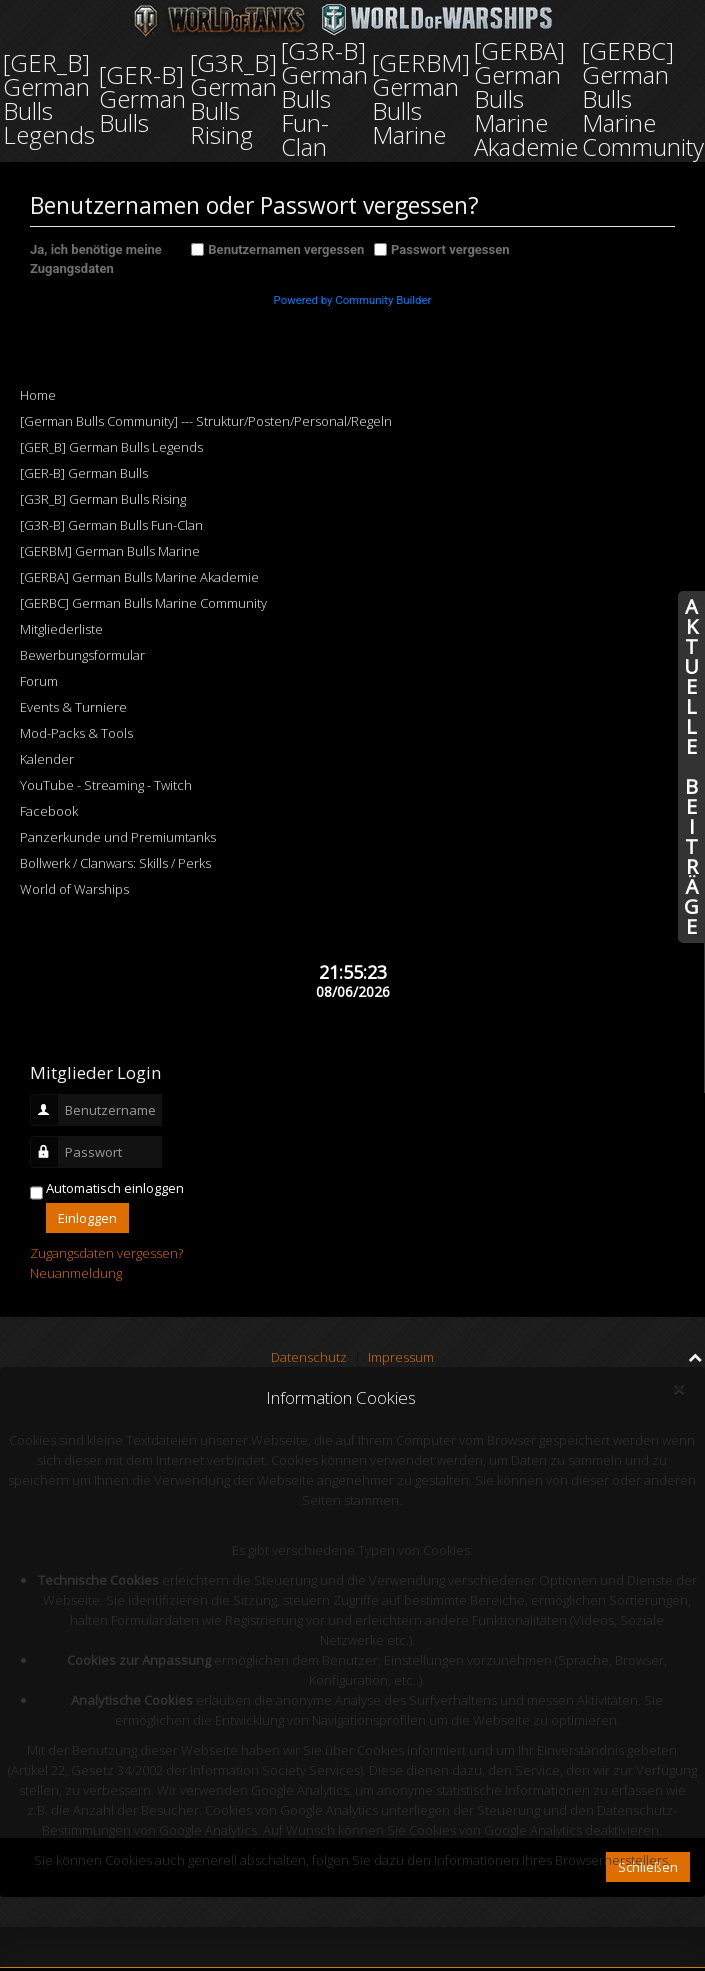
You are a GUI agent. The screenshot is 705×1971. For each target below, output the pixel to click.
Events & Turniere (73, 707)
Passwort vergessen (450, 249)
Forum (39, 681)
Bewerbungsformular (82, 655)
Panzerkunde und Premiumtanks (118, 837)
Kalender (47, 759)
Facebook (49, 811)
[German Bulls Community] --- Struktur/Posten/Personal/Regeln (206, 421)
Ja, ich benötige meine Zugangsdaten (96, 259)
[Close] (678, 1389)
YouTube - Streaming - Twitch (106, 785)
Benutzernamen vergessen (286, 249)
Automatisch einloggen (115, 1188)
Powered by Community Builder (353, 300)
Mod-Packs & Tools (76, 733)
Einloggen (87, 1218)
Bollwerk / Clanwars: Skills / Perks (115, 863)
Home (38, 395)
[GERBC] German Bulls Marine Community (143, 603)
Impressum (401, 1357)
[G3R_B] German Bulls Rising (103, 499)
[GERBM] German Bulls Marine (110, 551)
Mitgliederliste (61, 629)
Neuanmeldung (76, 1273)
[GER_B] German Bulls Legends (111, 447)
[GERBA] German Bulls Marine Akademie (139, 577)
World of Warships (74, 889)
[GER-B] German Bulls (84, 473)
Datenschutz (309, 1357)
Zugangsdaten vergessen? (106, 1253)
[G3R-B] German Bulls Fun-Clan (111, 525)
